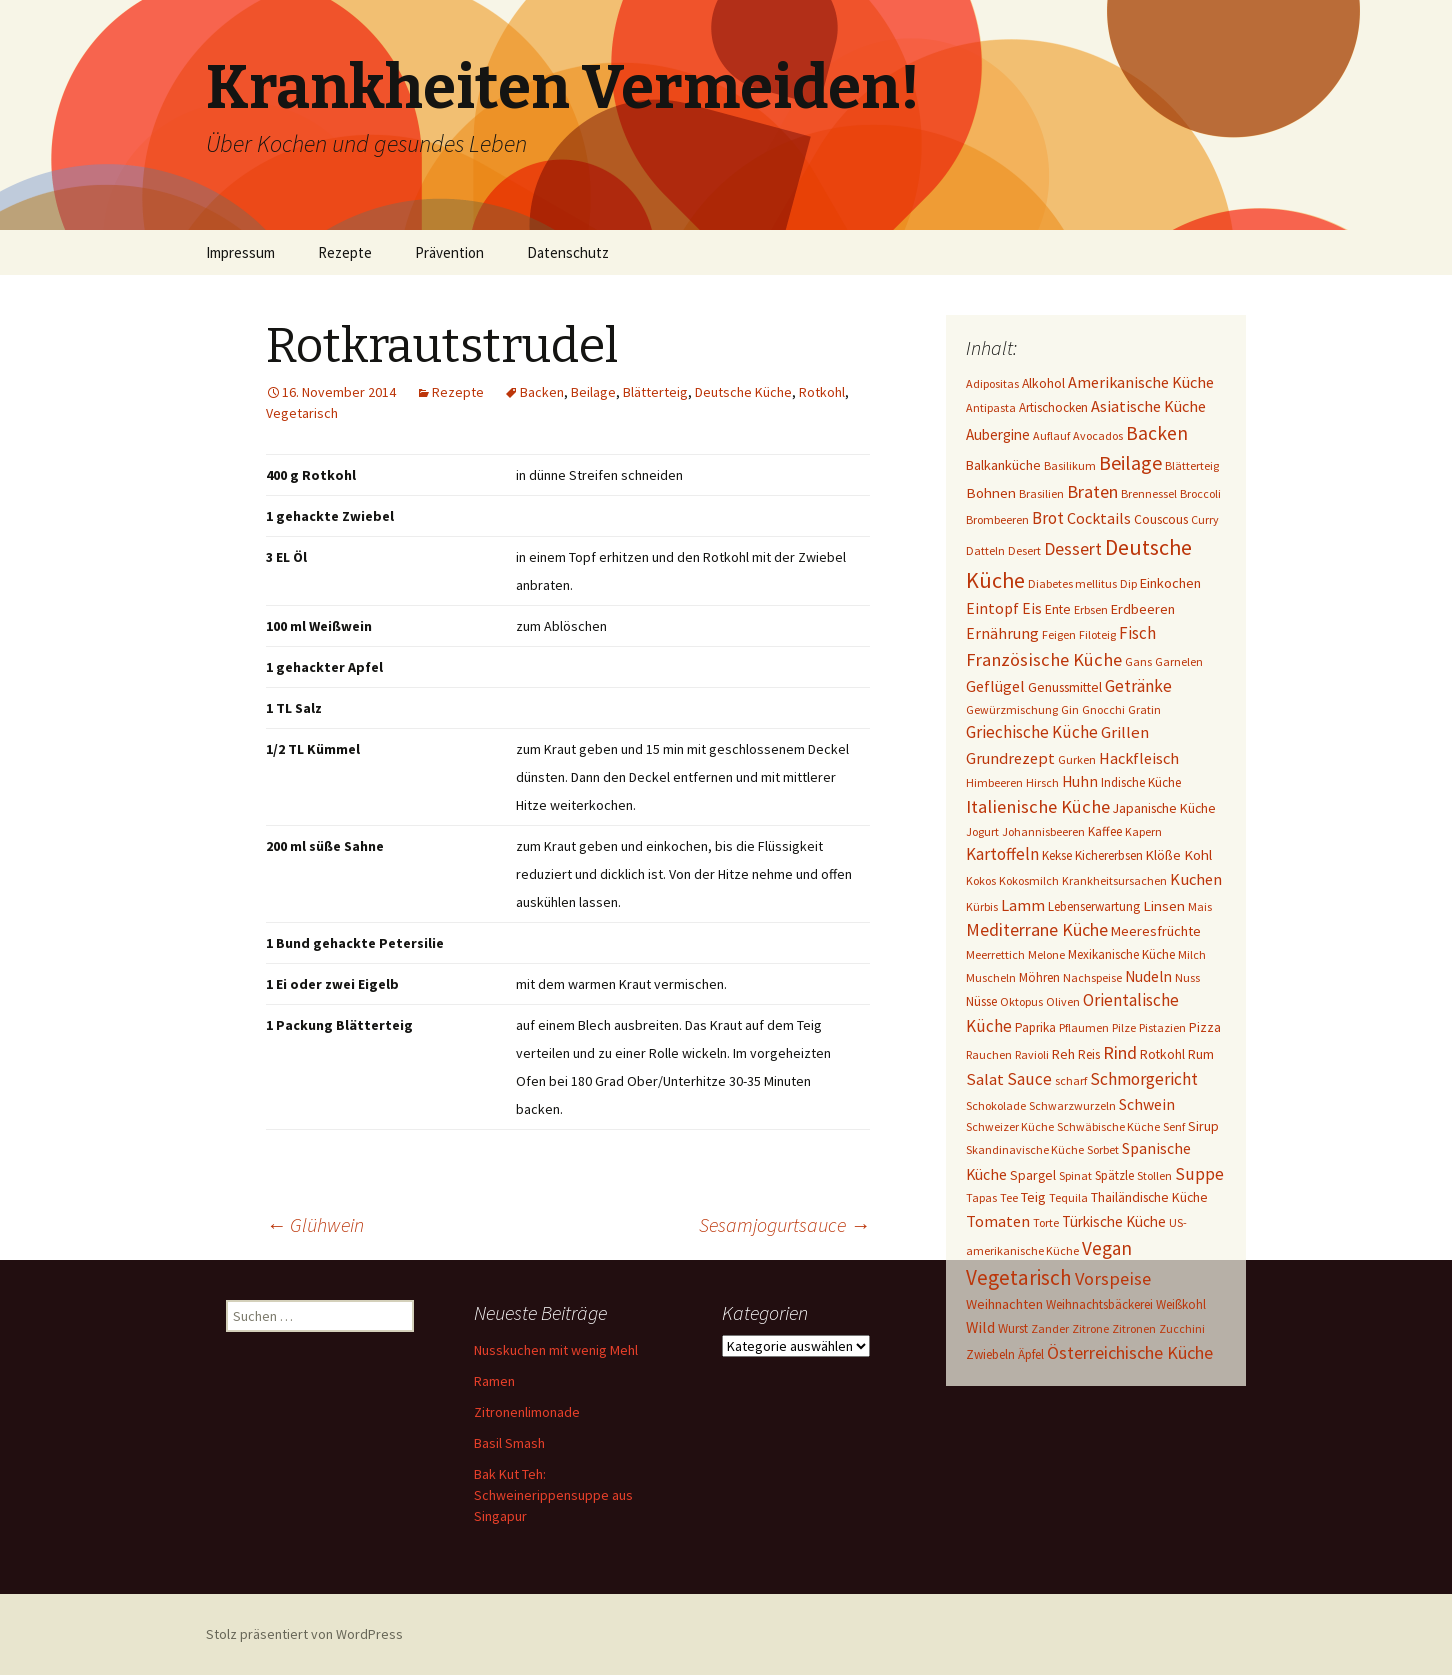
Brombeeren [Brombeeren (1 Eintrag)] (997, 519)
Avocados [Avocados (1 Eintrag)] (1098, 435)
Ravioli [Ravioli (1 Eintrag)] (1032, 1054)
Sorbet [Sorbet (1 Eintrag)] (1103, 1149)
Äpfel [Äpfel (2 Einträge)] (1031, 1354)
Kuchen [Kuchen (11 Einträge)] (1196, 879)
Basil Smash (509, 1443)
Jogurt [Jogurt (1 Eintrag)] (982, 831)
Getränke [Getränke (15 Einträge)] (1138, 686)
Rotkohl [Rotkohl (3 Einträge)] (1162, 1054)
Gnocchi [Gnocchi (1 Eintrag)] (1103, 709)
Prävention (449, 252)
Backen (542, 392)
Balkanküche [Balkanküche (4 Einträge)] (1003, 465)
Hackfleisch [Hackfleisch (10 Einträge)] (1139, 758)
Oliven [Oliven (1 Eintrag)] (1063, 1001)
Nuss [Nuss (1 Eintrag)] (1187, 977)
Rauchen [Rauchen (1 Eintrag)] (989, 1054)
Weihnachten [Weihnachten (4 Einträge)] (1004, 1304)
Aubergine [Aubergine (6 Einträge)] (998, 434)
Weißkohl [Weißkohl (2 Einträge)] (1181, 1304)
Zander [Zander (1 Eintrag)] (1050, 1328)
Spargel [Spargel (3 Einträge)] (1033, 1175)
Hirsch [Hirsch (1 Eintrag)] (1042, 782)
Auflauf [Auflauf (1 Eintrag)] (1051, 435)
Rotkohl (822, 392)
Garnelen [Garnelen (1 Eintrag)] (1179, 661)
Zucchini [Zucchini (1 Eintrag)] (1182, 1328)
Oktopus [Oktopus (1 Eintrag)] (1021, 1001)
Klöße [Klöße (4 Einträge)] (1163, 855)
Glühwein (315, 1224)
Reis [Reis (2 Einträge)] (1089, 1054)
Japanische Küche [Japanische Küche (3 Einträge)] (1164, 808)
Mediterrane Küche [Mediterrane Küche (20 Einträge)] (1037, 929)
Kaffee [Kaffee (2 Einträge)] (1105, 831)
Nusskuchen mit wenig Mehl (556, 1350)
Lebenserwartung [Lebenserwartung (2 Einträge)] (1094, 906)
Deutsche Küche (743, 392)
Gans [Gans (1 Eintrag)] (1138, 661)
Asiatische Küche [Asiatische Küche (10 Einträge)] (1148, 406)
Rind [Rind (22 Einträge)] (1120, 1052)
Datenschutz (568, 252)
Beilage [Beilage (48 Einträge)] (1130, 462)
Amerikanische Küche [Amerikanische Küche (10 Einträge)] (1141, 382)
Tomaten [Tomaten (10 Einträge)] (998, 1221)
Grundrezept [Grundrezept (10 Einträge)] (1010, 758)
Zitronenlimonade (527, 1412)
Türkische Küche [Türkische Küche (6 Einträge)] (1114, 1221)
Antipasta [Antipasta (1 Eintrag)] (991, 407)
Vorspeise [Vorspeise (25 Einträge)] (1113, 1278)
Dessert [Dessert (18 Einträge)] (1073, 549)
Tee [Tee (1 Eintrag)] (1009, 1197)
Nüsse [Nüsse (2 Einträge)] (981, 1001)
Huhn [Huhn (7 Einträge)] (1080, 781)
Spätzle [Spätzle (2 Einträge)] (1114, 1175)
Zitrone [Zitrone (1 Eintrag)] (1090, 1328)
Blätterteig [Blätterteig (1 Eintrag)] (1192, 465)
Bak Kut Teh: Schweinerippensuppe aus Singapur (553, 1495)
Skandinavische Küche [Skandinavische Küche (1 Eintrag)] (1025, 1149)
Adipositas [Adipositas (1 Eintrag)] (992, 383)
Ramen (494, 1381)
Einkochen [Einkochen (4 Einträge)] (1170, 583)
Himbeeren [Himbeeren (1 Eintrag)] (994, 782)
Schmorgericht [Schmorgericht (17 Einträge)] (1144, 1079)
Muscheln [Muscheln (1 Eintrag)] (991, 977)
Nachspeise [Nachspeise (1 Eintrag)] (1092, 977)
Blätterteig (655, 392)
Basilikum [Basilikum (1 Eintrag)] (1070, 465)
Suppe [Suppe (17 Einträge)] (1199, 1174)
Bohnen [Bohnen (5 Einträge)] (991, 492)
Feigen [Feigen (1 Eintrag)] (1059, 634)
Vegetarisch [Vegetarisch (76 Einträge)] (1019, 1277)
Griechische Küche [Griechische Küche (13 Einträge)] (1032, 732)
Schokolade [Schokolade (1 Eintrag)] (996, 1105)
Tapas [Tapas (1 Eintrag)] (981, 1197)
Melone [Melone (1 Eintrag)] (1046, 954)
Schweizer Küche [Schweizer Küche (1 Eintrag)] (1010, 1126)
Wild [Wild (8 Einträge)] (980, 1327)
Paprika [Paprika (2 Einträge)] (1035, 1027)
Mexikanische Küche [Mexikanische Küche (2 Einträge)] (1121, 954)
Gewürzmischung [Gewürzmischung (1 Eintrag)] (1012, 709)
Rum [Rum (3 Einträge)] (1201, 1054)
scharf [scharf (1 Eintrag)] (1071, 1080)
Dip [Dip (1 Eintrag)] (1128, 583)
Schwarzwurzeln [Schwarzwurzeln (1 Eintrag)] (1072, 1105)
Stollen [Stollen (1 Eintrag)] (1154, 1175)
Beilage (593, 392)
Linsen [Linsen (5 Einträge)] (1164, 905)
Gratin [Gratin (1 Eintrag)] (1144, 709)
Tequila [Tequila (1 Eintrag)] (1068, 1197)
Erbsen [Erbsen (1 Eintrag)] (1091, 609)
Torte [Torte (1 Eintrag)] (1046, 1222)
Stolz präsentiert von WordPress (304, 1634)
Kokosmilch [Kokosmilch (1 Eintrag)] (1029, 880)
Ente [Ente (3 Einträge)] (1058, 609)
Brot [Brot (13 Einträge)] (1048, 518)
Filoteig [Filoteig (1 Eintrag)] (1097, 634)
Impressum (240, 252)
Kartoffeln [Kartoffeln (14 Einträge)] (1002, 854)
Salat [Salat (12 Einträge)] (985, 1079)
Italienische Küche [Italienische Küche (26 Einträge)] (1038, 806)
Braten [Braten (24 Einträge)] (1092, 491)
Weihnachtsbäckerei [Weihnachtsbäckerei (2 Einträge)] (1099, 1304)
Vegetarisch (302, 413)
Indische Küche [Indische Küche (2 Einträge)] (1141, 782)
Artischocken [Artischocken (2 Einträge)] (1053, 407)
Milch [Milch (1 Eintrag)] (1192, 954)
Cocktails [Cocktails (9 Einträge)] (1099, 518)
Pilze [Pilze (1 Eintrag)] (1124, 1027)
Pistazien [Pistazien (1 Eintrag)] (1162, 1027)
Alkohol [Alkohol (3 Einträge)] (1043, 383)
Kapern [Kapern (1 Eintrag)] (1143, 831)
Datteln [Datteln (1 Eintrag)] (985, 550)
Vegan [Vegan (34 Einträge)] (1107, 1248)
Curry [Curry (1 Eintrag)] (1205, 519)
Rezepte (345, 252)
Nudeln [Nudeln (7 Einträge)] (1148, 976)
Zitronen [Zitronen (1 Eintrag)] (1134, 1328)
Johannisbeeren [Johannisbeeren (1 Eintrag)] (1043, 831)
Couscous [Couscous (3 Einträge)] (1161, 519)
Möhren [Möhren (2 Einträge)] (1039, 977)
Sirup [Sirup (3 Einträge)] (1203, 1126)
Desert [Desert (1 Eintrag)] (1024, 550)
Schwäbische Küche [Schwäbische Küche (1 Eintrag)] (1108, 1126)
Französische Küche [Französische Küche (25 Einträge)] (1044, 659)
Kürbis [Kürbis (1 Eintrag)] (982, 906)
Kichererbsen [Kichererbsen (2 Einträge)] (1109, 855)
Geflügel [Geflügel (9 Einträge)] (995, 686)
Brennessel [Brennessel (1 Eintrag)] (1149, 493)
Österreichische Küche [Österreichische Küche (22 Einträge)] (1130, 1352)
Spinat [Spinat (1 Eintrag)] (1075, 1175)
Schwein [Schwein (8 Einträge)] (1147, 1104)
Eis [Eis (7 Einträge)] (1032, 608)
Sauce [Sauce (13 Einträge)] (1029, 1079)
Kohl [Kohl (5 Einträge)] (1198, 854)
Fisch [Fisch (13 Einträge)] (1137, 633)
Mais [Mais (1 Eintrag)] (1200, 906)
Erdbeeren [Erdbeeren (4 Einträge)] (1143, 609)
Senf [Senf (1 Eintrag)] (1174, 1126)
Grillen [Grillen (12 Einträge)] (1125, 732)
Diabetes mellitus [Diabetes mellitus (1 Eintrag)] (1072, 583)
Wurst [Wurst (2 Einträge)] (1013, 1328)
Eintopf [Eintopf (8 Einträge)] (992, 608)
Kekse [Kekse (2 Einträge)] (1057, 855)
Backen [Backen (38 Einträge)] (1157, 433)
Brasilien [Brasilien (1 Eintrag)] (1041, 493)
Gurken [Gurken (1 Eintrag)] (1077, 759)
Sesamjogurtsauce (784, 1224)
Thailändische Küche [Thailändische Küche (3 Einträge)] (1149, 1197)
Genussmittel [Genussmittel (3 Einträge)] (1065, 687)
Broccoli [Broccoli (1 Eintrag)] (1200, 493)
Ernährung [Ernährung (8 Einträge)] (1002, 633)
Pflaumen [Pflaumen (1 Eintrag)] (1084, 1027)
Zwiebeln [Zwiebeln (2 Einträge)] (990, 1354)
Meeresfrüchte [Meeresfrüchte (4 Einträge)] (1156, 931)
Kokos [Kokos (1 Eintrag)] (981, 880)
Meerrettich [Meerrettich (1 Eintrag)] (995, 954)
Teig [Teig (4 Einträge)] (1033, 1197)
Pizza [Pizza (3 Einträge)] (1205, 1027)
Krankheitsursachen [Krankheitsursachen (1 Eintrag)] (1114, 880)
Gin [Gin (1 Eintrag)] (1070, 709)
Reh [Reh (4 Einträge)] (1063, 1054)
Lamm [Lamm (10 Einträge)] (1023, 905)
